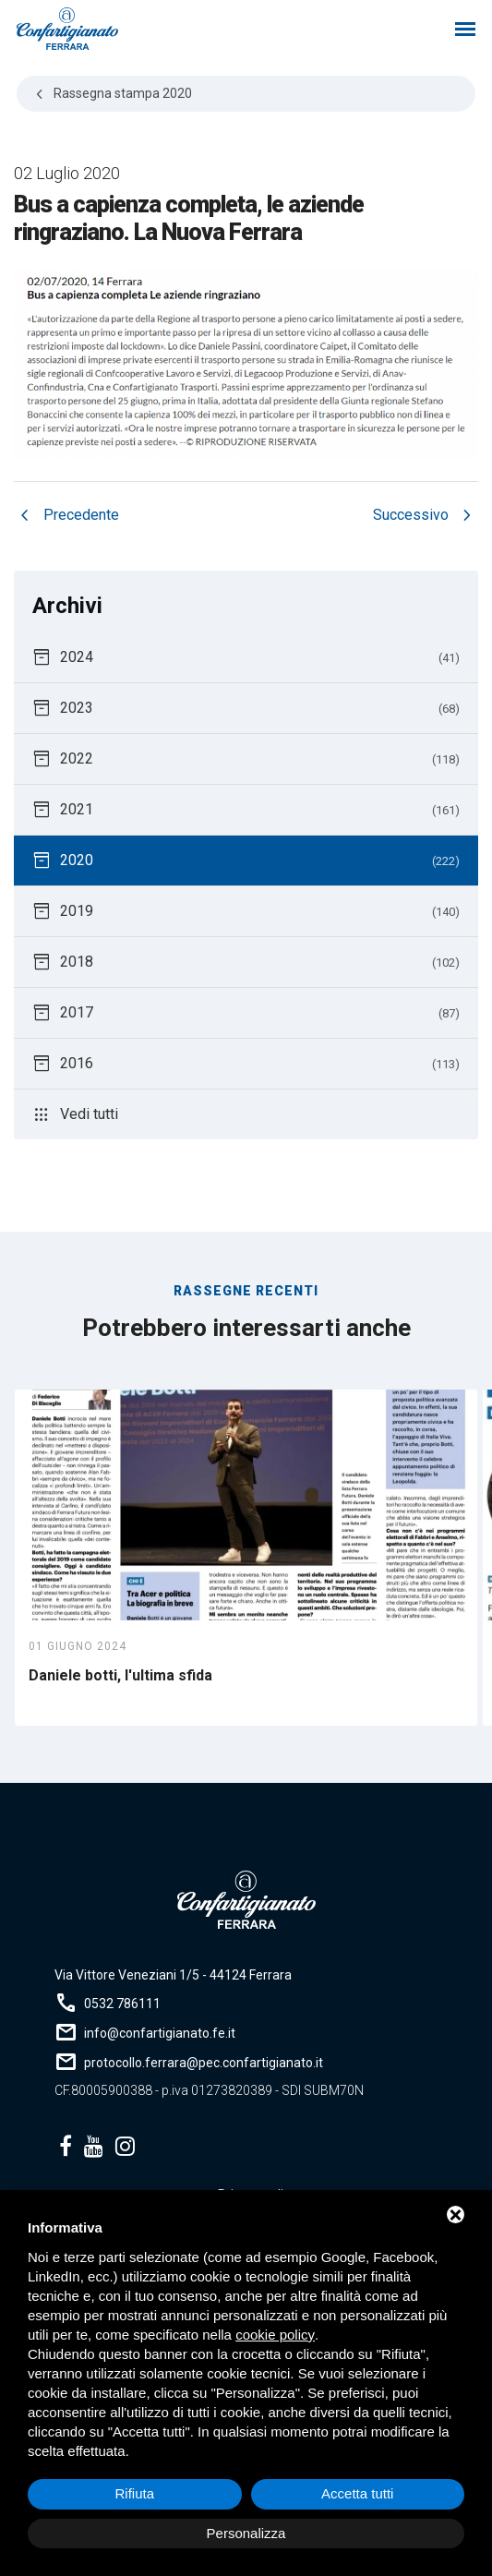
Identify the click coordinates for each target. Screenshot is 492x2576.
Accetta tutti (357, 2493)
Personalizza (246, 2533)
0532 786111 (122, 2003)
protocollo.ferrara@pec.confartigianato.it (203, 2062)
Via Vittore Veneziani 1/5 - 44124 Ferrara (173, 1975)
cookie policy (275, 2334)
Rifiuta (134, 2493)
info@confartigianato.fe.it (159, 2033)
